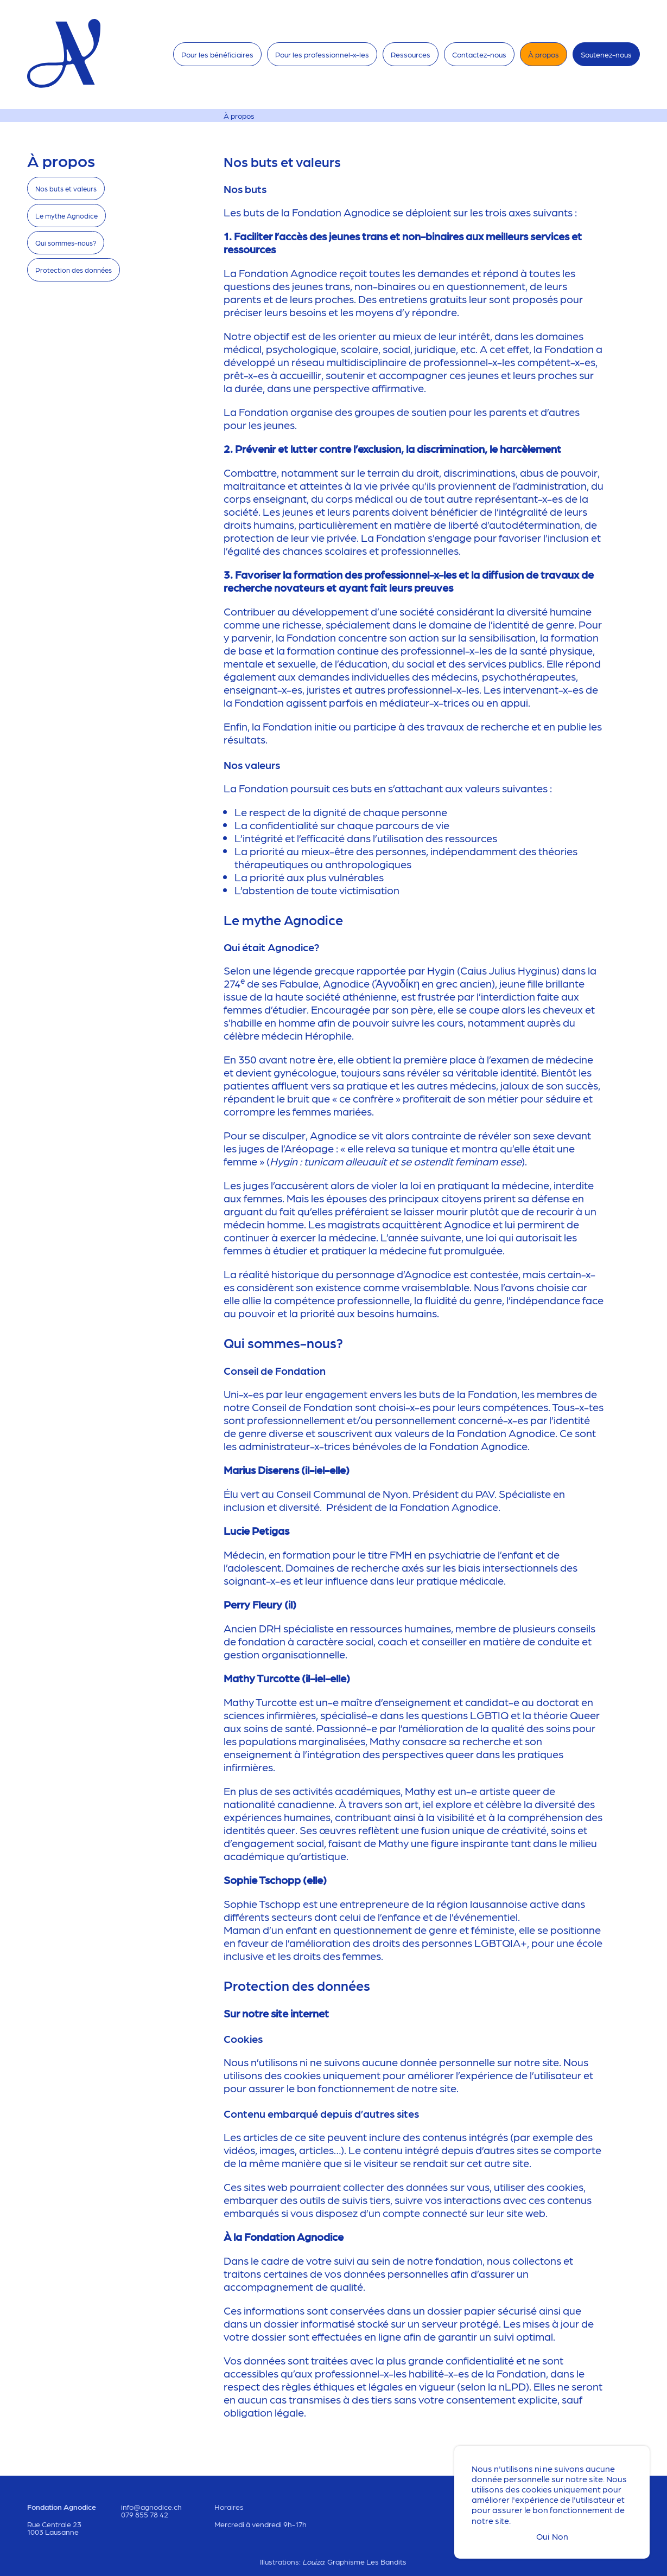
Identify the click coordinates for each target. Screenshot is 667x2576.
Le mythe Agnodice (66, 215)
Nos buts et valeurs (66, 188)
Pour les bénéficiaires (217, 54)
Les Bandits (386, 2561)
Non (560, 2536)
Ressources (410, 54)
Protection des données (73, 269)
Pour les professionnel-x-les (322, 54)
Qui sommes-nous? (65, 242)
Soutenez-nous (606, 54)
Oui (542, 2536)
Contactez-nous (479, 54)
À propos (543, 54)
